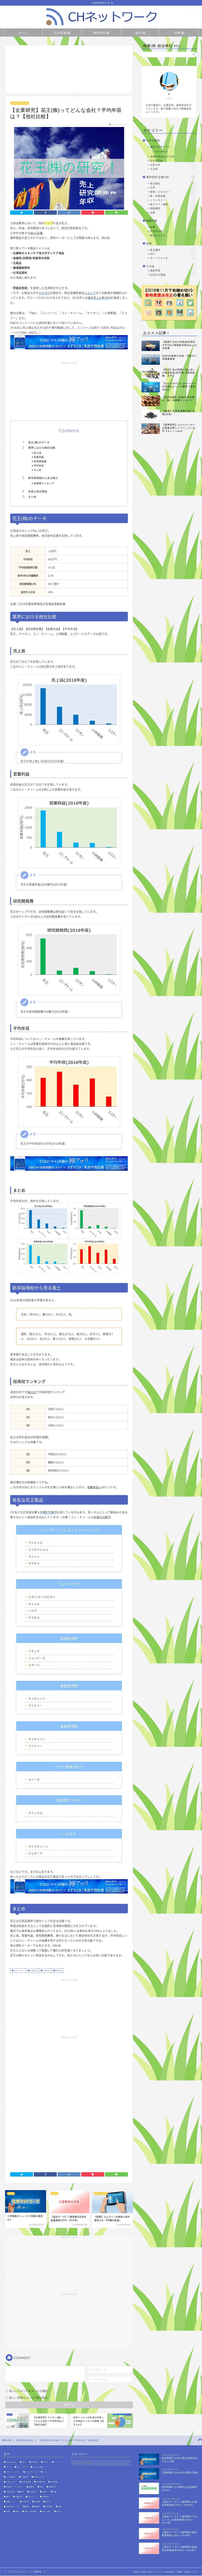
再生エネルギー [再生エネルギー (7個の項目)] (40, 2477)
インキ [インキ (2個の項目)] (56, 2462)
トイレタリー (173, 200)
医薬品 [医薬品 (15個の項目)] (31, 2487)
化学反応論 (173, 161)
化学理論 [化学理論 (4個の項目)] (54, 2482)
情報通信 (173, 208)
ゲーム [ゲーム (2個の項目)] (8, 2467)
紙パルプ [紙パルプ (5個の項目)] (49, 2502)
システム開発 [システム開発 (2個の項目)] (38, 2467)
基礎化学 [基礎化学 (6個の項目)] (52, 2487)
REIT (173, 254)
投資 (171, 244)
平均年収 (39, 466)
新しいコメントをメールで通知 (28, 2391)
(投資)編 (178, 33)
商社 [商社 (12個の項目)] (41, 2487)
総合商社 (173, 183)
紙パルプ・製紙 (173, 204)
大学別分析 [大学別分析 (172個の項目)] (10, 2492)
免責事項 (37, 2572)
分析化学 (173, 165)
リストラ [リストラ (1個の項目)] (46, 2472)
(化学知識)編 (62, 33)
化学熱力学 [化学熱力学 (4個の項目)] (40, 2482)
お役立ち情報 (173, 275)
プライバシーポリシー (18, 2572)
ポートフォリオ (173, 258)
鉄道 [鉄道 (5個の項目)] (17, 2511)
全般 (173, 212)
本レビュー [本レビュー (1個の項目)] (32, 2497)
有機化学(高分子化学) (173, 156)
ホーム (23, 33)
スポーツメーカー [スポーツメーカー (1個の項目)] (13, 2472)
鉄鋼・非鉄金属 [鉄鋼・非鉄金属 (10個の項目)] (30, 2511)
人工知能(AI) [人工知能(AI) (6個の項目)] (10, 2477)
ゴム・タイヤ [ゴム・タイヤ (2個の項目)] (22, 2467)
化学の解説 (171, 141)
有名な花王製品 (37, 491)
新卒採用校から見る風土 (43, 478)
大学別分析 (173, 231)
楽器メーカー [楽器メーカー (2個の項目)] (11, 2502)
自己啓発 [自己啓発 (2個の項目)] (49, 2507)
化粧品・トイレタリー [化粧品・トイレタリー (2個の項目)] (14, 2487)
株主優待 (173, 250)
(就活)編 (140, 33)
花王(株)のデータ (39, 442)
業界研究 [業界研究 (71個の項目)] (45, 2497)
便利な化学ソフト (173, 147)
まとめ (37, 470)
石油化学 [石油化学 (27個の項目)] (25, 2502)
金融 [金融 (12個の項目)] (8, 2511)
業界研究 (58, 1971)
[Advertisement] (69, 69)
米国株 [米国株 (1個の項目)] (37, 2502)
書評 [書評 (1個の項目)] (8, 2497)
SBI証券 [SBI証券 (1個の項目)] (34, 2462)
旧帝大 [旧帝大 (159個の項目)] (44, 2492)
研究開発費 (40, 461)
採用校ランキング (44, 483)
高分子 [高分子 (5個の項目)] (59, 2511)
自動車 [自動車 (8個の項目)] (37, 2507)
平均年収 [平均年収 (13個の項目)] (33, 2492)
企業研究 (33, 1971)
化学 (173, 188)
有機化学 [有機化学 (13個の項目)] (18, 2497)
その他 (173, 169)
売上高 (37, 453)
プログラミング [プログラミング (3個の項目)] (31, 2472)
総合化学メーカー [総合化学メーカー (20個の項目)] (13, 2507)
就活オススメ (173, 235)
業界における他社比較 (41, 448)
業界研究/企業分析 (19, 103)
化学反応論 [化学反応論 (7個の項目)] (26, 2482)
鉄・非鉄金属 (173, 196)
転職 (173, 227)
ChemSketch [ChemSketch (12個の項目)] (11, 2462)
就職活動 (171, 221)
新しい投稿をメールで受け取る (28, 2398)
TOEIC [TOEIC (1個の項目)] (45, 2462)
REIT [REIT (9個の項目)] (24, 2462)
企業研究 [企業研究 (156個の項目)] (24, 2477)
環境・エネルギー (173, 192)
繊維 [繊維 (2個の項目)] (27, 2507)
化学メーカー (18, 1971)
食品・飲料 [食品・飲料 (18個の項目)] (46, 2511)
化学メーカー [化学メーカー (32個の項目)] (11, 2482)
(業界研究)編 (100, 33)
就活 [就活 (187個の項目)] (22, 2492)
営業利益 (39, 457)
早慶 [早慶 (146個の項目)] (54, 2492)
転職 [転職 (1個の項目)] (60, 2507)
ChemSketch (161, 151)
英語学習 (173, 270)
